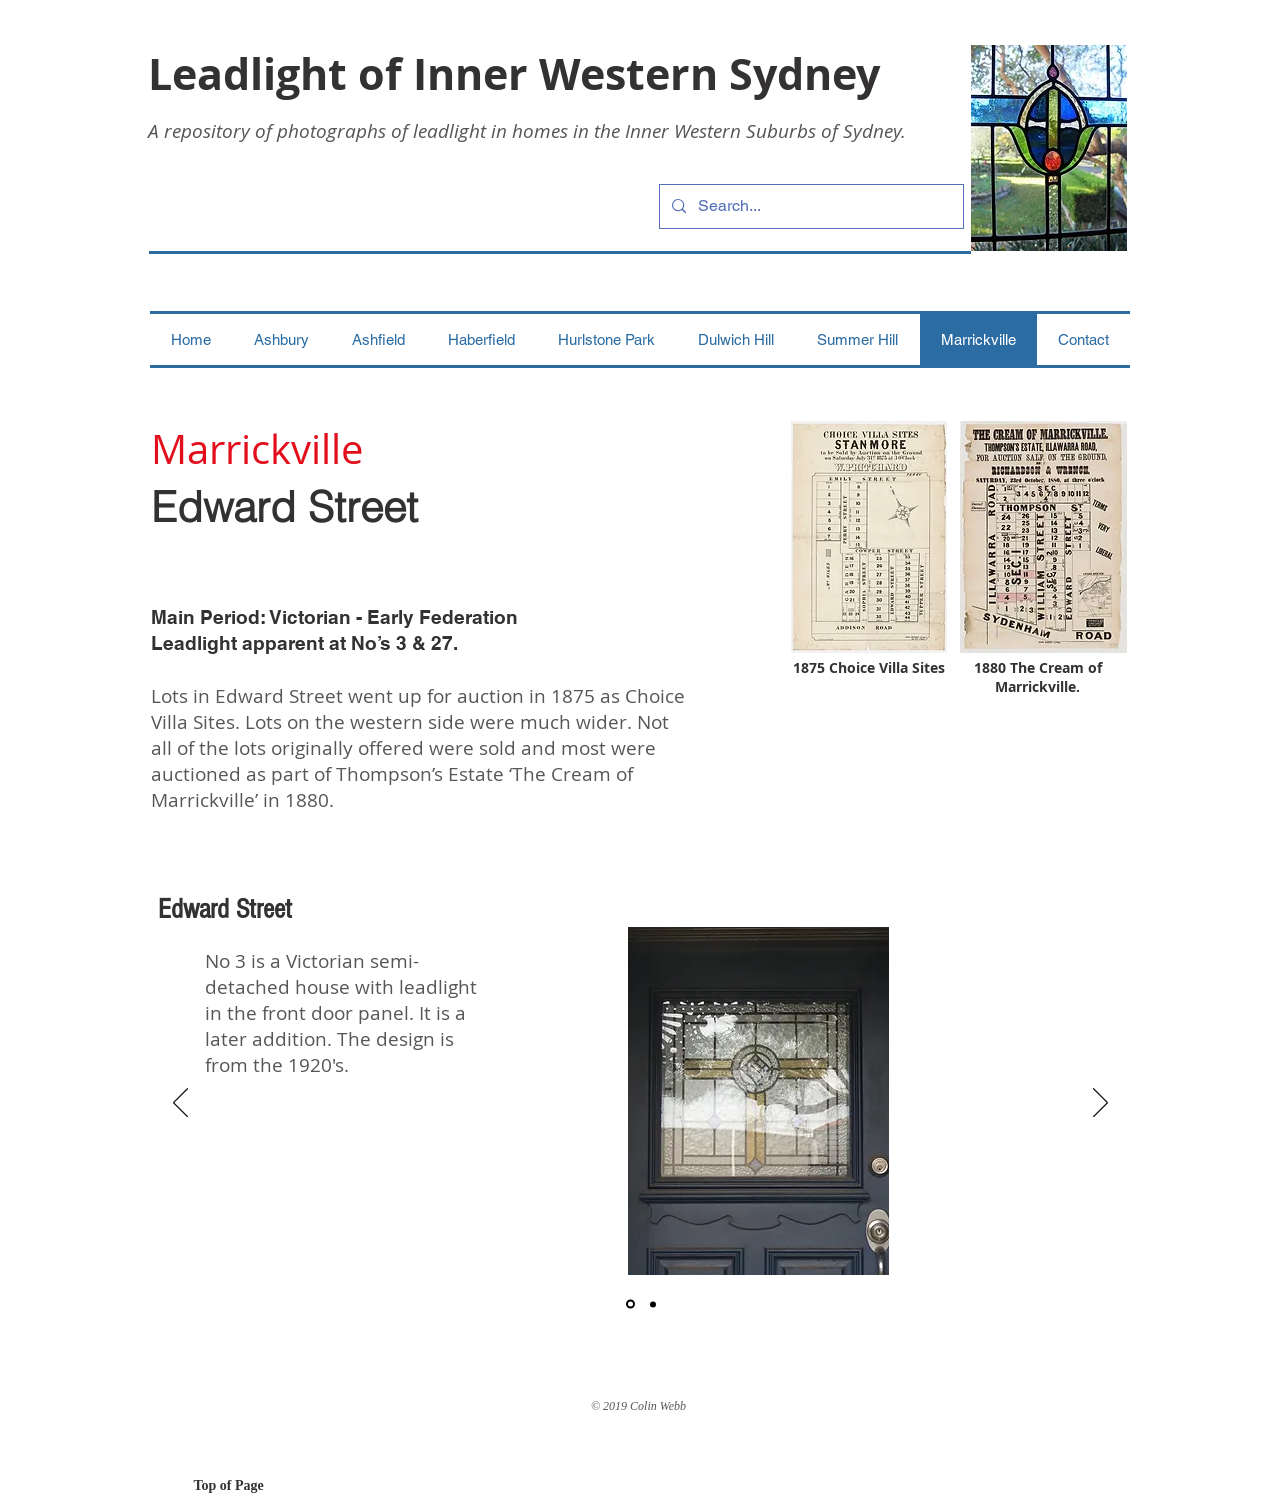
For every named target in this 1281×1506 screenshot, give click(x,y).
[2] (653, 1304)
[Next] (1100, 1104)
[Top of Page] (265, 1486)
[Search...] (809, 206)
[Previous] (180, 1104)
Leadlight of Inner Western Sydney (514, 73)
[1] (630, 1304)
